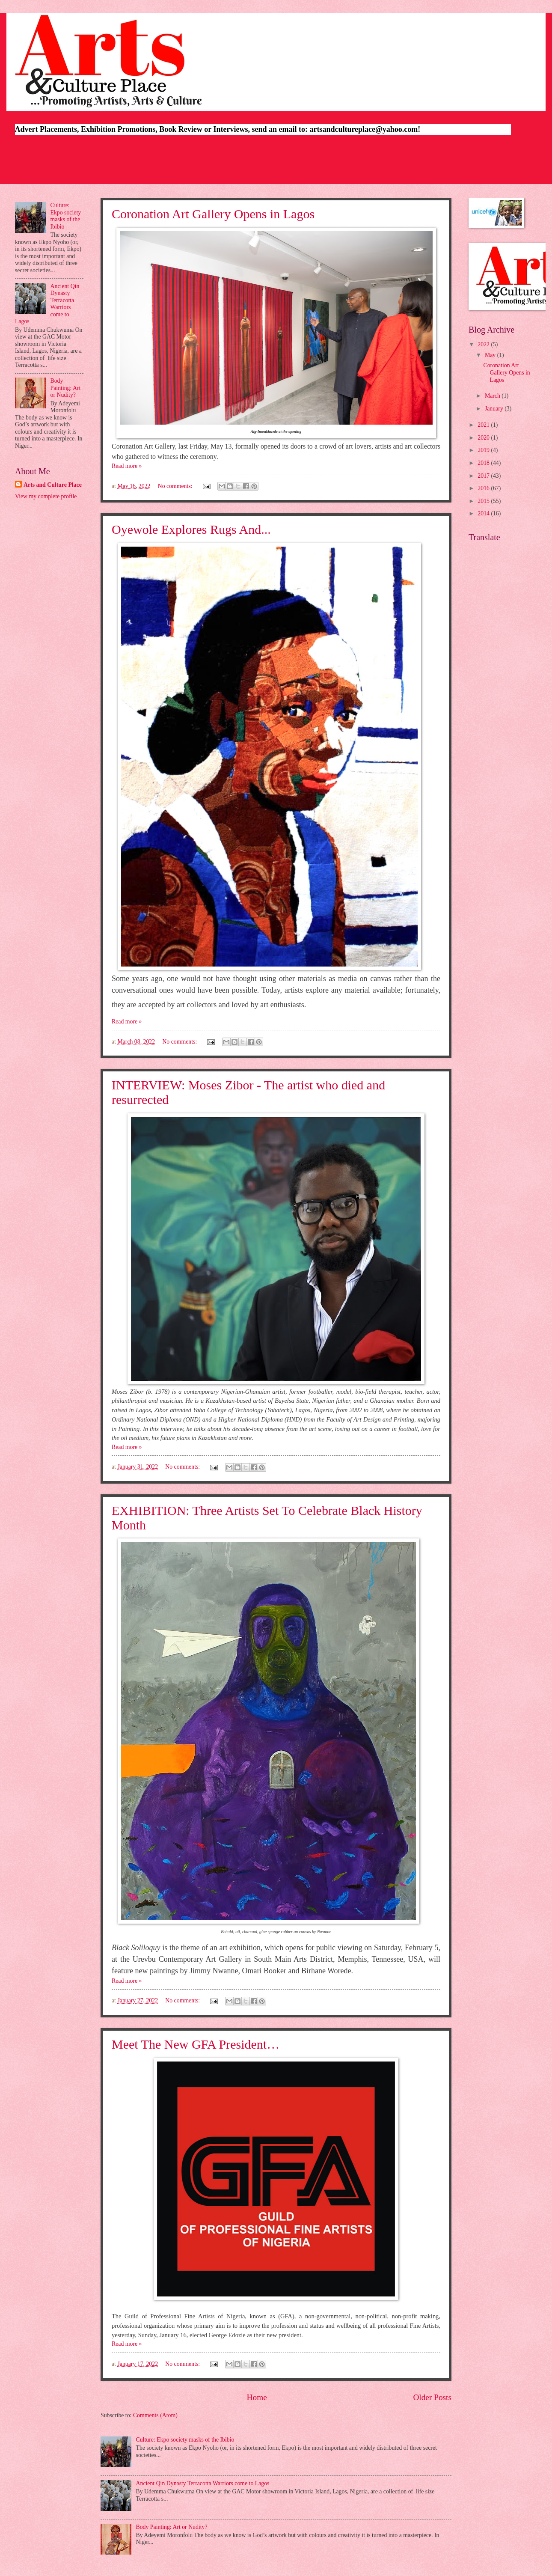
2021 (484, 425)
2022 (484, 344)
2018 (484, 463)
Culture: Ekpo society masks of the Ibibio (185, 2439)
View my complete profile (46, 496)
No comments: (176, 486)
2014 (484, 513)
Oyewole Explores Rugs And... (191, 529)
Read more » (127, 466)
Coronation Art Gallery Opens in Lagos (213, 214)
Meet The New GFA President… (195, 2044)
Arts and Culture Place (53, 485)
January (495, 408)
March (493, 396)
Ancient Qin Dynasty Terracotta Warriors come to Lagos (203, 2483)
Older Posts (432, 2397)
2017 (484, 476)
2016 (484, 488)
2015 (484, 501)
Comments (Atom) (155, 2415)
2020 (484, 437)
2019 (484, 450)
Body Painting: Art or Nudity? (172, 2527)
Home (257, 2397)
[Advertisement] (276, 161)
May (491, 355)
